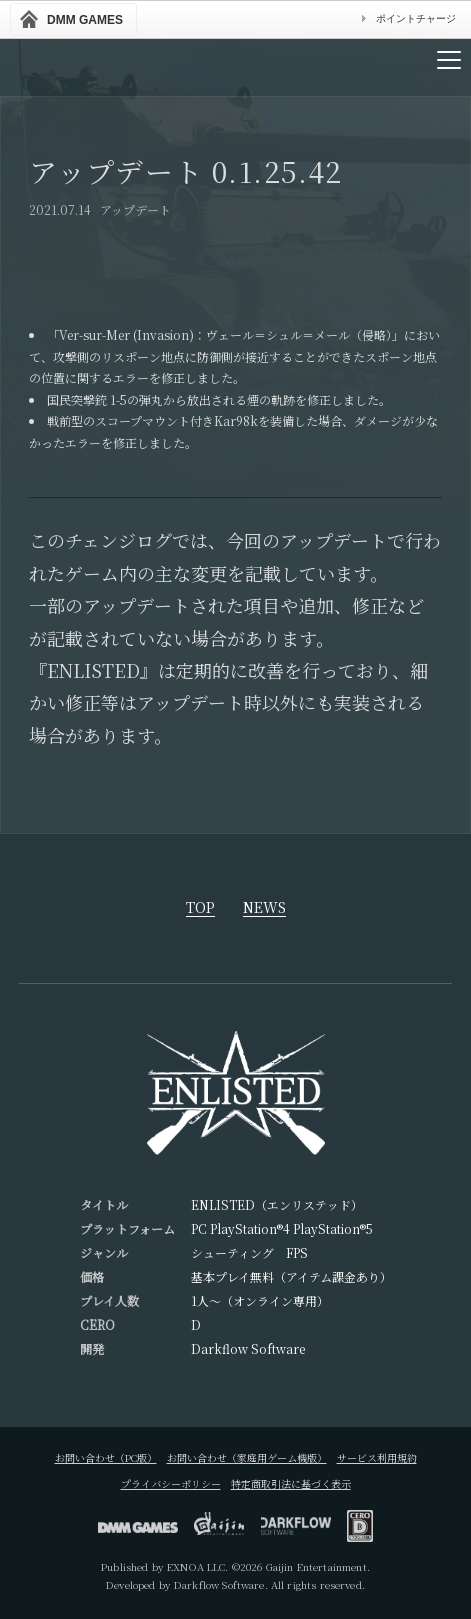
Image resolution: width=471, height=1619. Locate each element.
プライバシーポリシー (171, 1483)
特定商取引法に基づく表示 (291, 1483)
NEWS (264, 908)
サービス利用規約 (377, 1457)
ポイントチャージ (416, 18)
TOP (200, 908)
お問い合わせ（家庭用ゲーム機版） (247, 1457)
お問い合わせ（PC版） (106, 1457)
